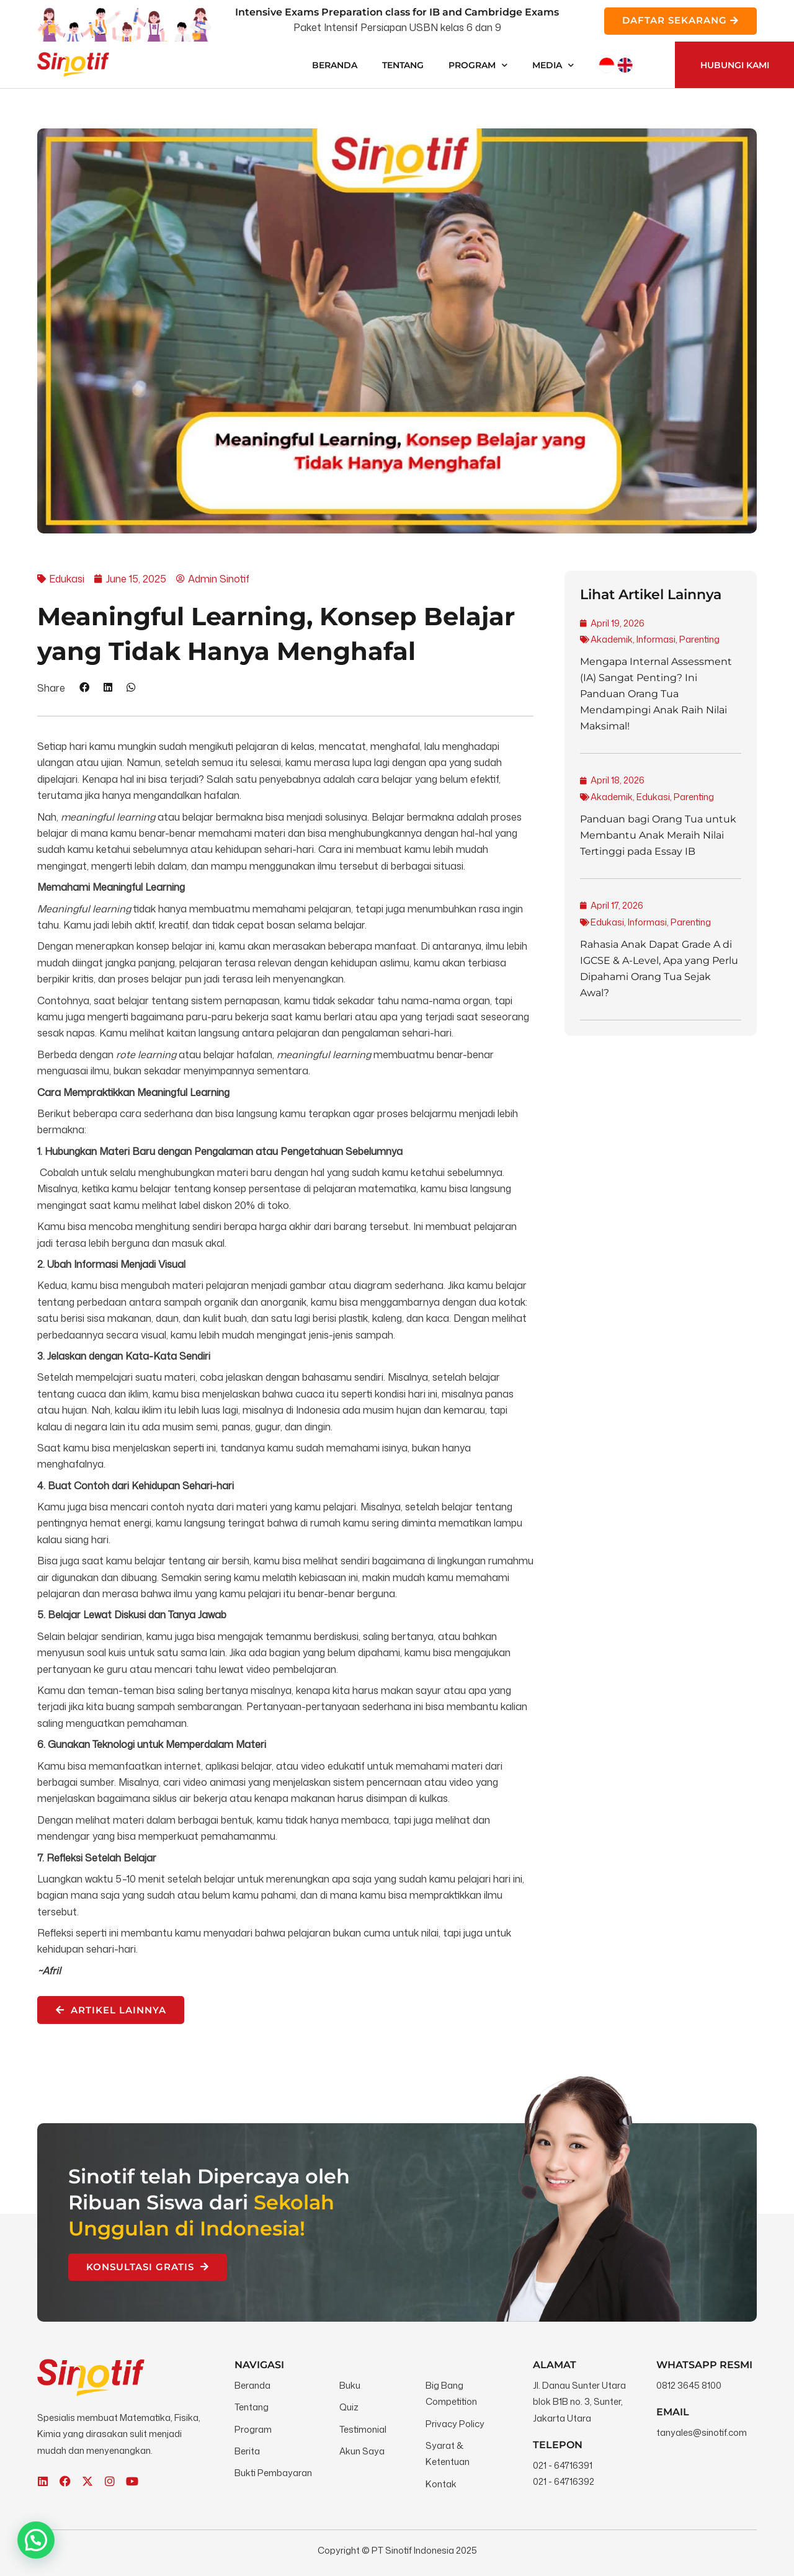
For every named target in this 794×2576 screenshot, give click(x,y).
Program (477, 65)
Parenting (699, 639)
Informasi (656, 639)
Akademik (612, 639)
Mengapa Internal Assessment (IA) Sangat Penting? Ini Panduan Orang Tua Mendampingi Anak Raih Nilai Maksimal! (656, 694)
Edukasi (653, 796)
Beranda (334, 65)
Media (553, 65)
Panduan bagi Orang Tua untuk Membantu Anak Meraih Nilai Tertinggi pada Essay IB (658, 835)
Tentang (403, 65)
